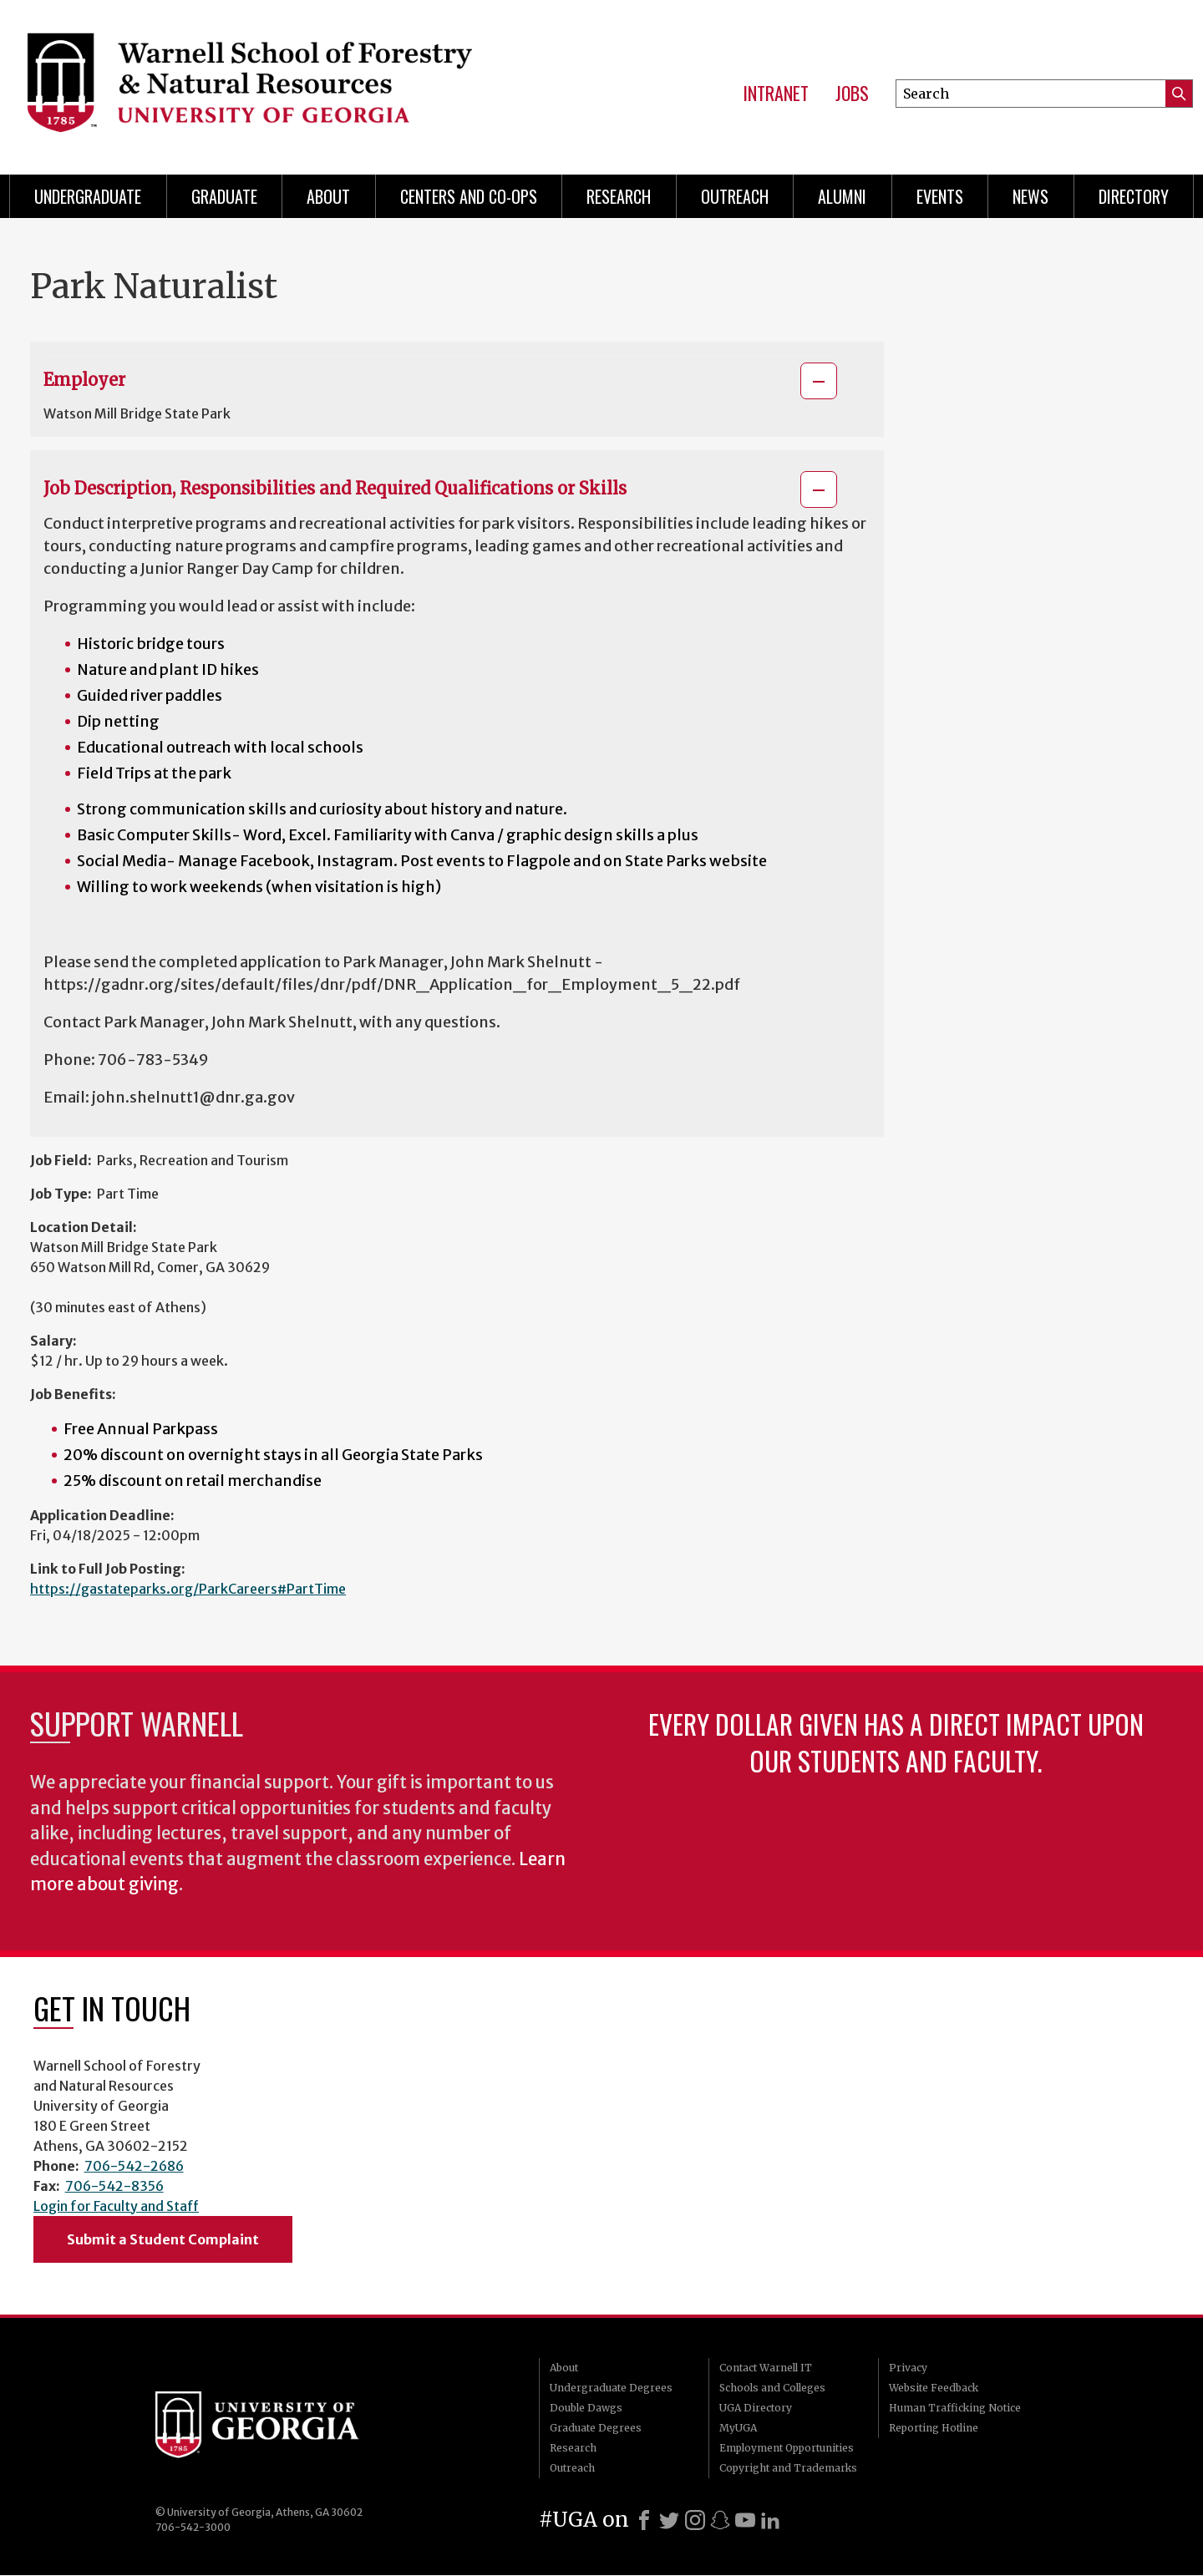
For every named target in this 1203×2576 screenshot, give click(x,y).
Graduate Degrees (596, 2427)
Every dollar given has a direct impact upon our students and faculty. (896, 1742)
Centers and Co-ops (468, 196)
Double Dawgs (586, 2407)
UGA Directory (755, 2407)
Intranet (776, 93)
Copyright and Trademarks (788, 2468)
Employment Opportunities (786, 2448)
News (1030, 196)
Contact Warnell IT (765, 2367)
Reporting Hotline (933, 2427)
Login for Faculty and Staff (116, 2206)
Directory (1134, 196)
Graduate (224, 196)
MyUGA (738, 2427)
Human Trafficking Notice (955, 2407)
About (328, 196)
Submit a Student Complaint (163, 2239)
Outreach (735, 196)
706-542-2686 (134, 2166)
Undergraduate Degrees (611, 2387)
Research (618, 196)
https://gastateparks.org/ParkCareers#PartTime (188, 1588)
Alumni (842, 196)
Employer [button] (84, 379)
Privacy (908, 2367)
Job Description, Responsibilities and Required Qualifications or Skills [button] (335, 488)
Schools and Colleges (772, 2387)
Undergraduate (87, 196)
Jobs (852, 93)
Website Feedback (933, 2387)
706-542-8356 (114, 2186)
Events (939, 196)
